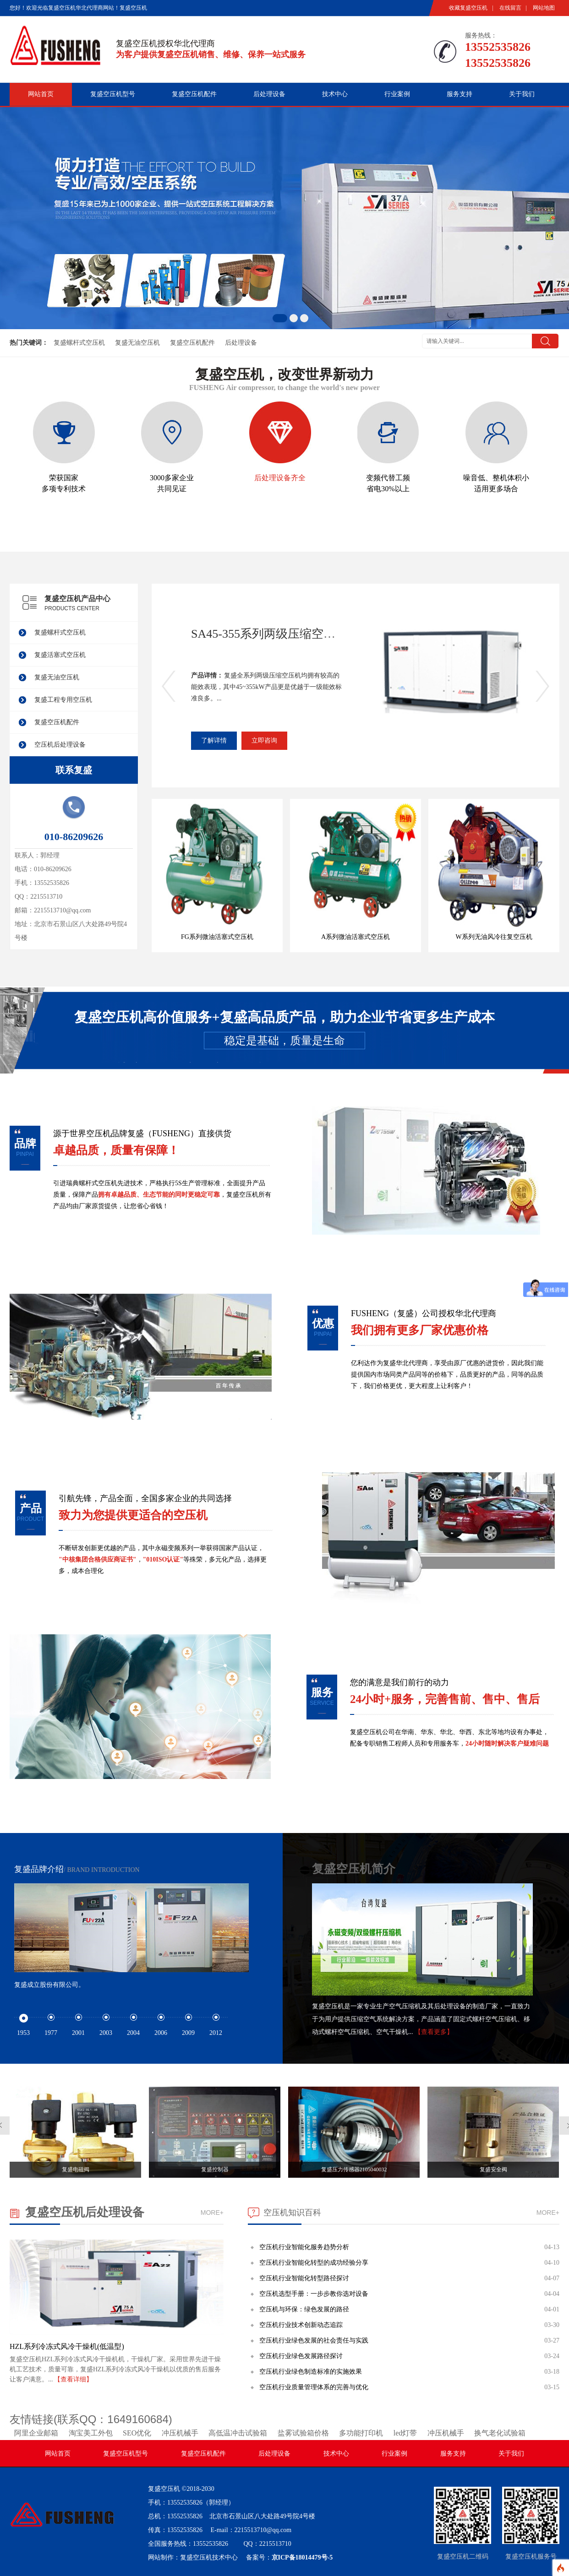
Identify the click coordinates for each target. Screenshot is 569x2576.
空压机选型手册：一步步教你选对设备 (313, 2293)
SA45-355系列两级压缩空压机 (269, 633)
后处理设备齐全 (280, 441)
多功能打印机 (361, 2433)
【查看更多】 (434, 2031)
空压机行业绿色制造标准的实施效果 (310, 2371)
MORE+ (212, 2212)
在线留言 (510, 8)
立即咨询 (264, 740)
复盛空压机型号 (112, 94)
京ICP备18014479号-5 (302, 2557)
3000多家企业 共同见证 (172, 447)
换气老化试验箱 (499, 2433)
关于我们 (522, 94)
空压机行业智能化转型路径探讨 (304, 2278)
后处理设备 (269, 94)
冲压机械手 (180, 2433)
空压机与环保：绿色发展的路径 (304, 2309)
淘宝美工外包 (91, 2433)
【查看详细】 (73, 2379)
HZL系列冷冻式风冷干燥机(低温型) (67, 2346)
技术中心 (335, 94)
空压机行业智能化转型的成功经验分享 (313, 2262)
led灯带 (405, 2433)
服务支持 (459, 94)
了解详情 (214, 740)
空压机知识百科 (292, 2212)
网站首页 (41, 94)
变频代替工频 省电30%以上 (388, 447)
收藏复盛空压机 (468, 8)
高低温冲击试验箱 (237, 2433)
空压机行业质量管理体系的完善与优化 (313, 2387)
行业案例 (397, 94)
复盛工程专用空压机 (63, 699)
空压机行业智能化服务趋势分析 (304, 2247)
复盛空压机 (164, 2488)
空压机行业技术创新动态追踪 (301, 2324)
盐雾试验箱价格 (303, 2433)
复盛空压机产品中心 (77, 598)
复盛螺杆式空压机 (79, 342)
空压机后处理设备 (60, 744)
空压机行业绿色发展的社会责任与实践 (313, 2340)
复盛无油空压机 (137, 342)
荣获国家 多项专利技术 (64, 447)
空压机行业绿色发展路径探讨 (301, 2356)
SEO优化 (137, 2433)
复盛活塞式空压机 (60, 654)
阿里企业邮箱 (36, 2433)
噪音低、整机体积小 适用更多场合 (496, 447)
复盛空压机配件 (194, 94)
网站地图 (544, 8)
